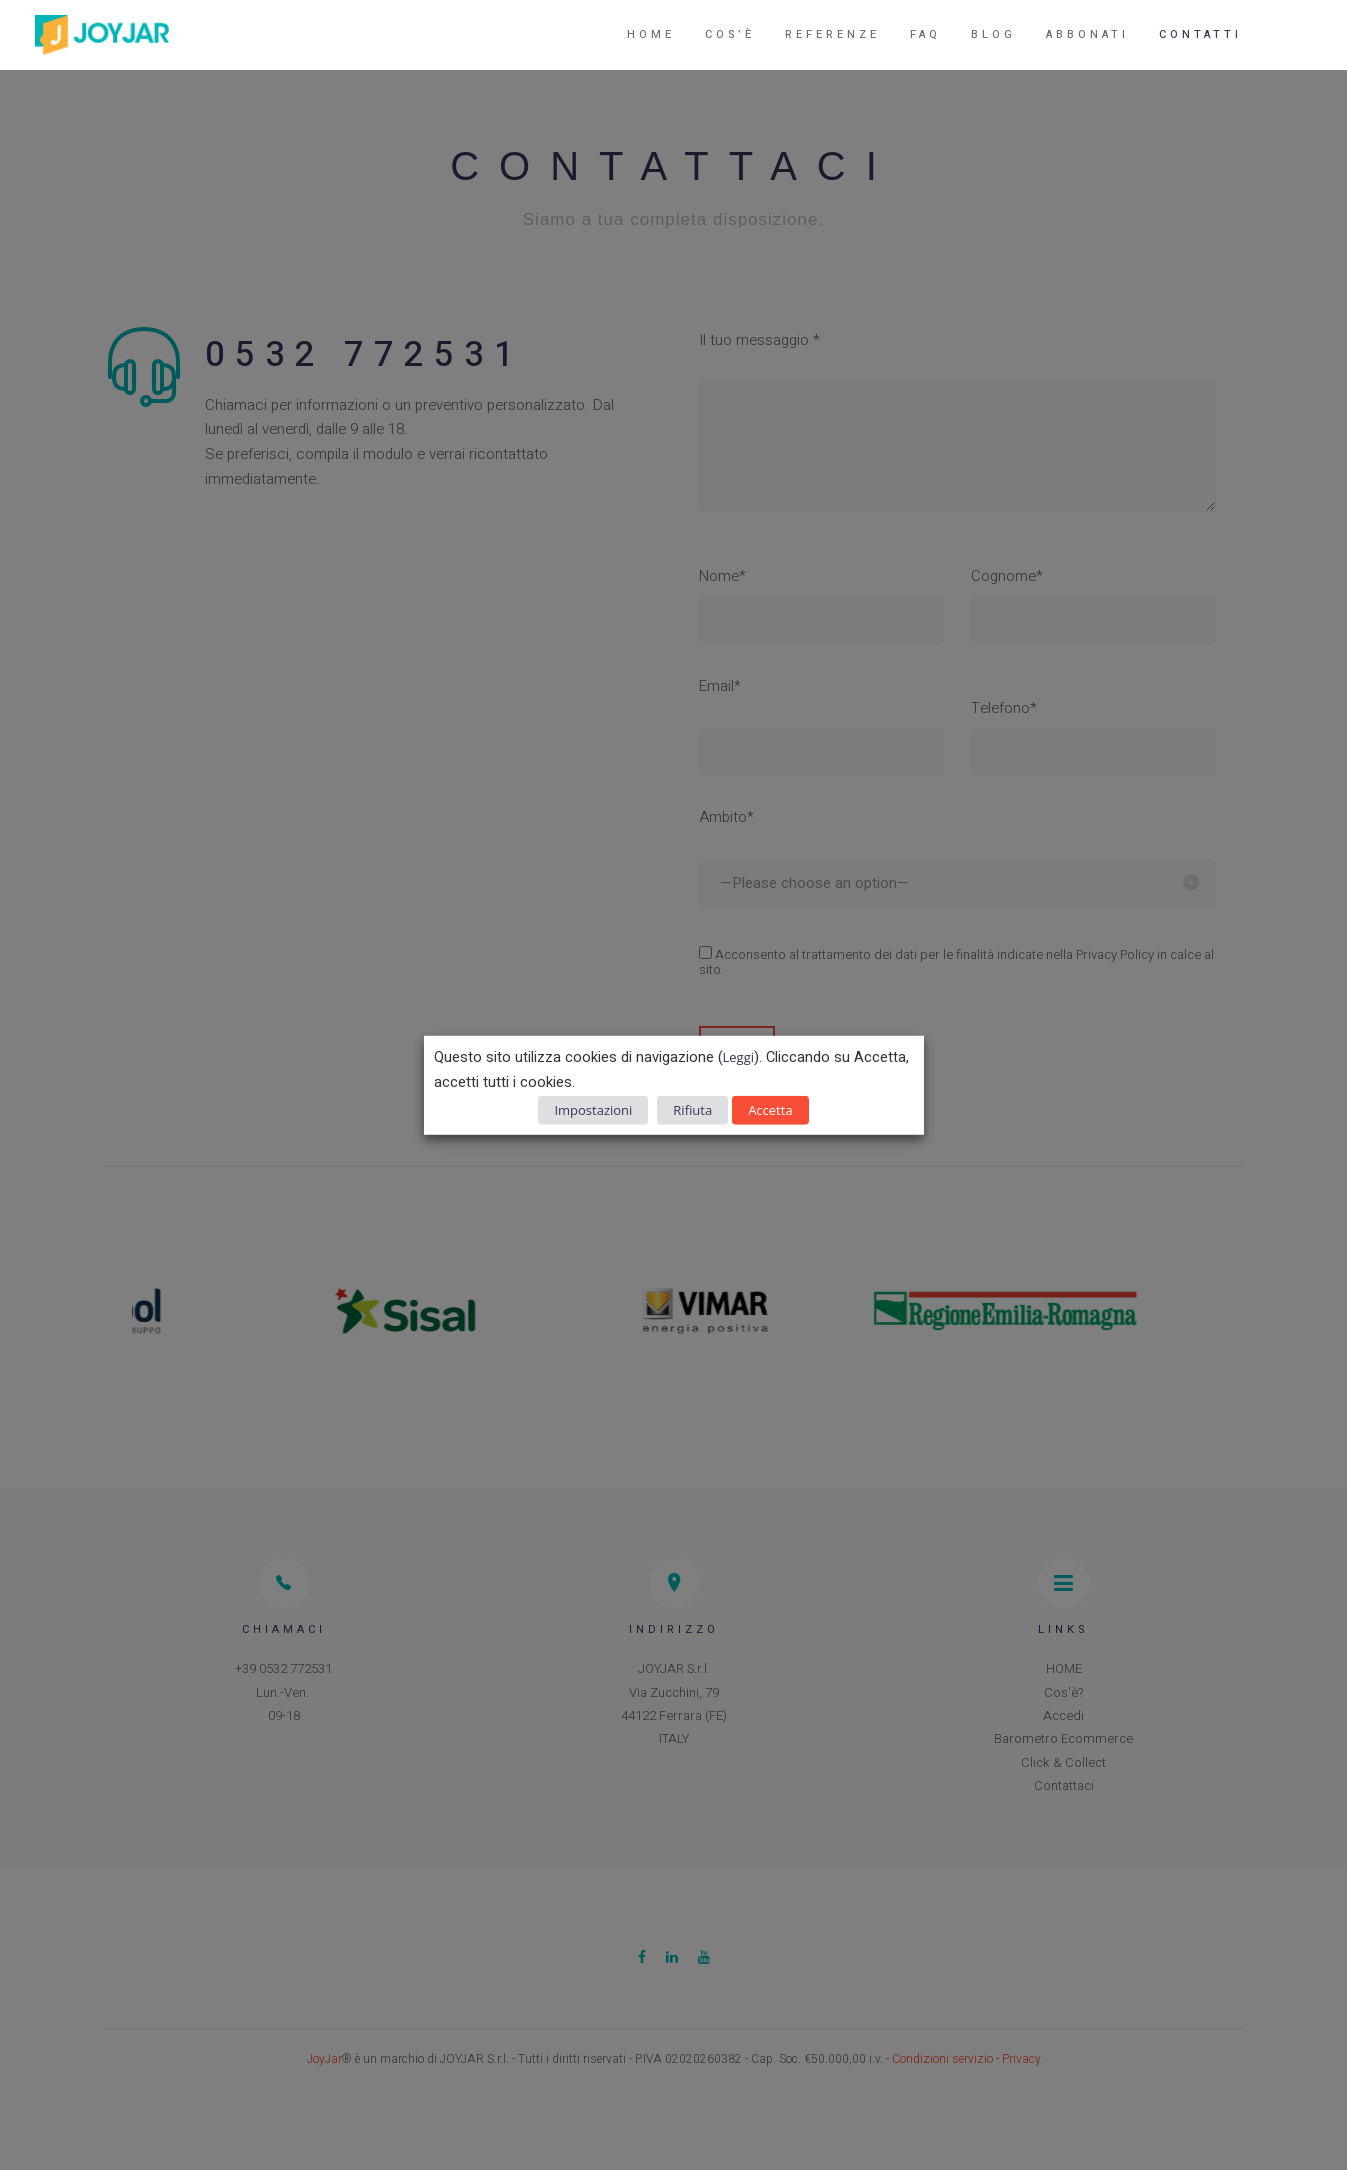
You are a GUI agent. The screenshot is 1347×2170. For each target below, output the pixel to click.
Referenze (832, 34)
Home (651, 34)
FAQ (925, 34)
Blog (993, 34)
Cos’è (730, 34)
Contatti (1200, 34)
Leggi (738, 1057)
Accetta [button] (770, 1109)
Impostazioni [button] (593, 1109)
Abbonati (1087, 34)
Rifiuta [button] (692, 1109)
